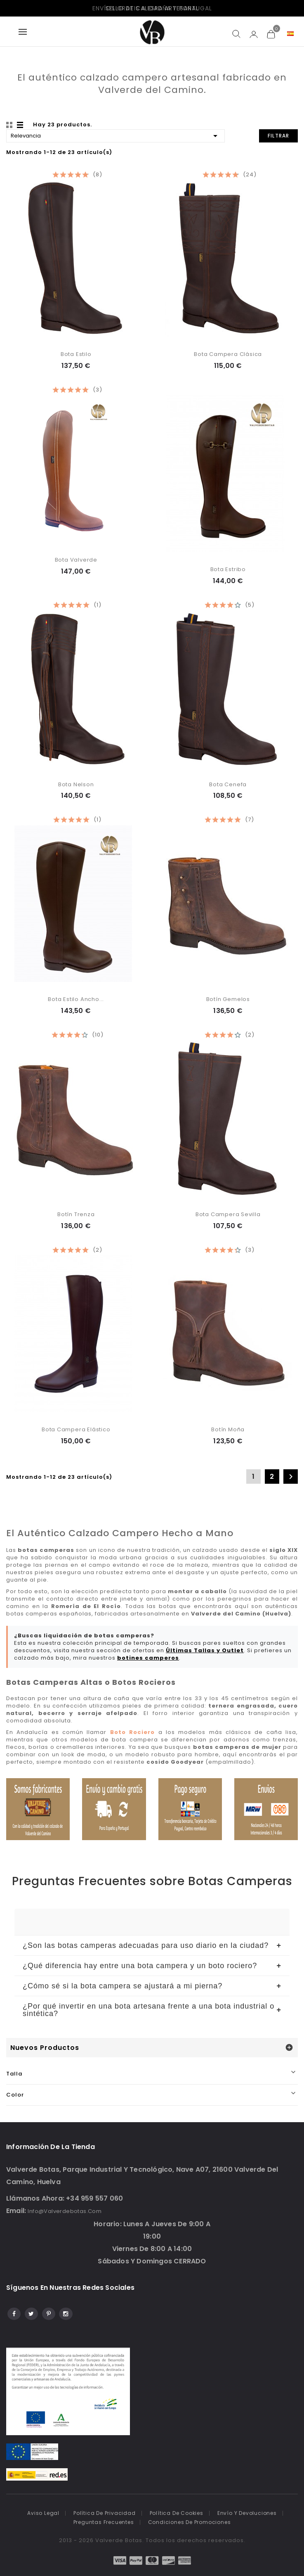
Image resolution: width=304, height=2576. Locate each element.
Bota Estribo (228, 569)
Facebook (13, 2312)
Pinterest (48, 2312)
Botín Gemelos (228, 999)
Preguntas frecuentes (103, 2522)
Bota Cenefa (228, 784)
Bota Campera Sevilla (228, 1214)
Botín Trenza (75, 1214)
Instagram (65, 2312)
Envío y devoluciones (247, 2513)
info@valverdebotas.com (64, 2211)
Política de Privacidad (104, 2513)
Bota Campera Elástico (76, 1429)
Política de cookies (176, 2513)
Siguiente (291, 1477)
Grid (10, 125)
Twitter (31, 2312)
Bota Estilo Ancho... (76, 999)
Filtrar (278, 135)
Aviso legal (43, 2513)
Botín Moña (228, 1429)
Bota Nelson (76, 784)
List (20, 125)
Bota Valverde (76, 560)
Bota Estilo (76, 354)
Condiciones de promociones (189, 2522)
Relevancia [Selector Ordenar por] (115, 135)
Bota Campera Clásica (228, 354)
